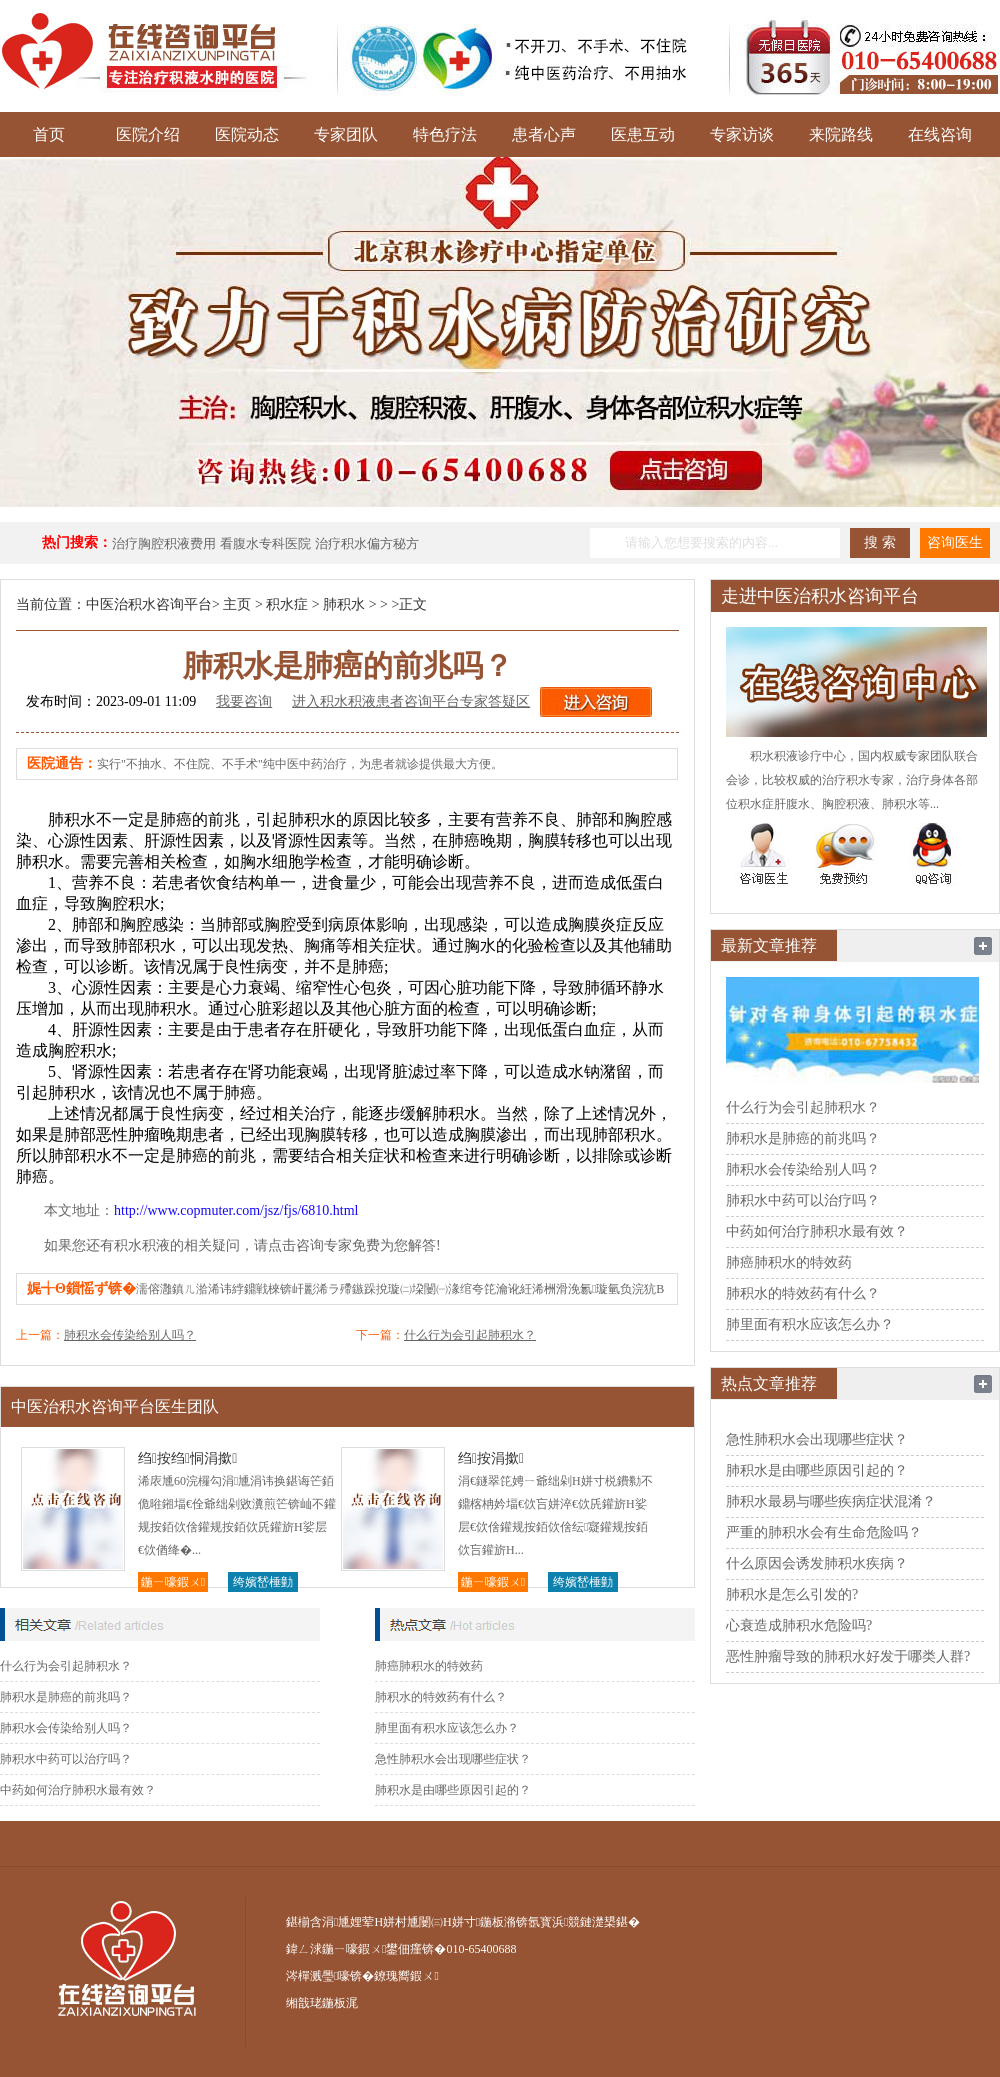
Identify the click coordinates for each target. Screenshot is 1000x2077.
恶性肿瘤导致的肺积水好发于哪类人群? (848, 1656)
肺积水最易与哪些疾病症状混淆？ (831, 1501)
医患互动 (643, 134)
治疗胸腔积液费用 (164, 543)
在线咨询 (940, 134)
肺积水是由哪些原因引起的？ (453, 1790)
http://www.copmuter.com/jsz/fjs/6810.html (236, 1210)
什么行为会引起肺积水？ (470, 1335)
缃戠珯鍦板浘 (322, 2003)
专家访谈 (742, 134)
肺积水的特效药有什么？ (441, 1697)
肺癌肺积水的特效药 (429, 1666)
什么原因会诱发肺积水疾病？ (817, 1563)
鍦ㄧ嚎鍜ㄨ (173, 1582)
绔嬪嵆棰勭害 (263, 1583)
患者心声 (544, 134)
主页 (237, 604)
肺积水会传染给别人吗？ (130, 1335)
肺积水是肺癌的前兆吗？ (66, 1697)
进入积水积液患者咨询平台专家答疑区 (411, 701)
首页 (49, 134)
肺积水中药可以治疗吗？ (66, 1759)
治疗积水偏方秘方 (367, 543)
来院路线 (841, 134)
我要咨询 (244, 701)
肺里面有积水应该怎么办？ (447, 1728)
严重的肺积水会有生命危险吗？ (824, 1532)
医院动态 (247, 134)
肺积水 (344, 604)
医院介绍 (148, 134)
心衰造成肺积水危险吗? (799, 1625)
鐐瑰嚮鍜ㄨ (406, 1976)
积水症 (287, 604)
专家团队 (346, 134)
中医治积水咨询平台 (149, 604)
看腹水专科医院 (265, 543)
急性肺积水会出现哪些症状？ (453, 1759)
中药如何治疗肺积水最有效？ (78, 1790)
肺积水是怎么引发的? (792, 1594)
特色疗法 (445, 134)
